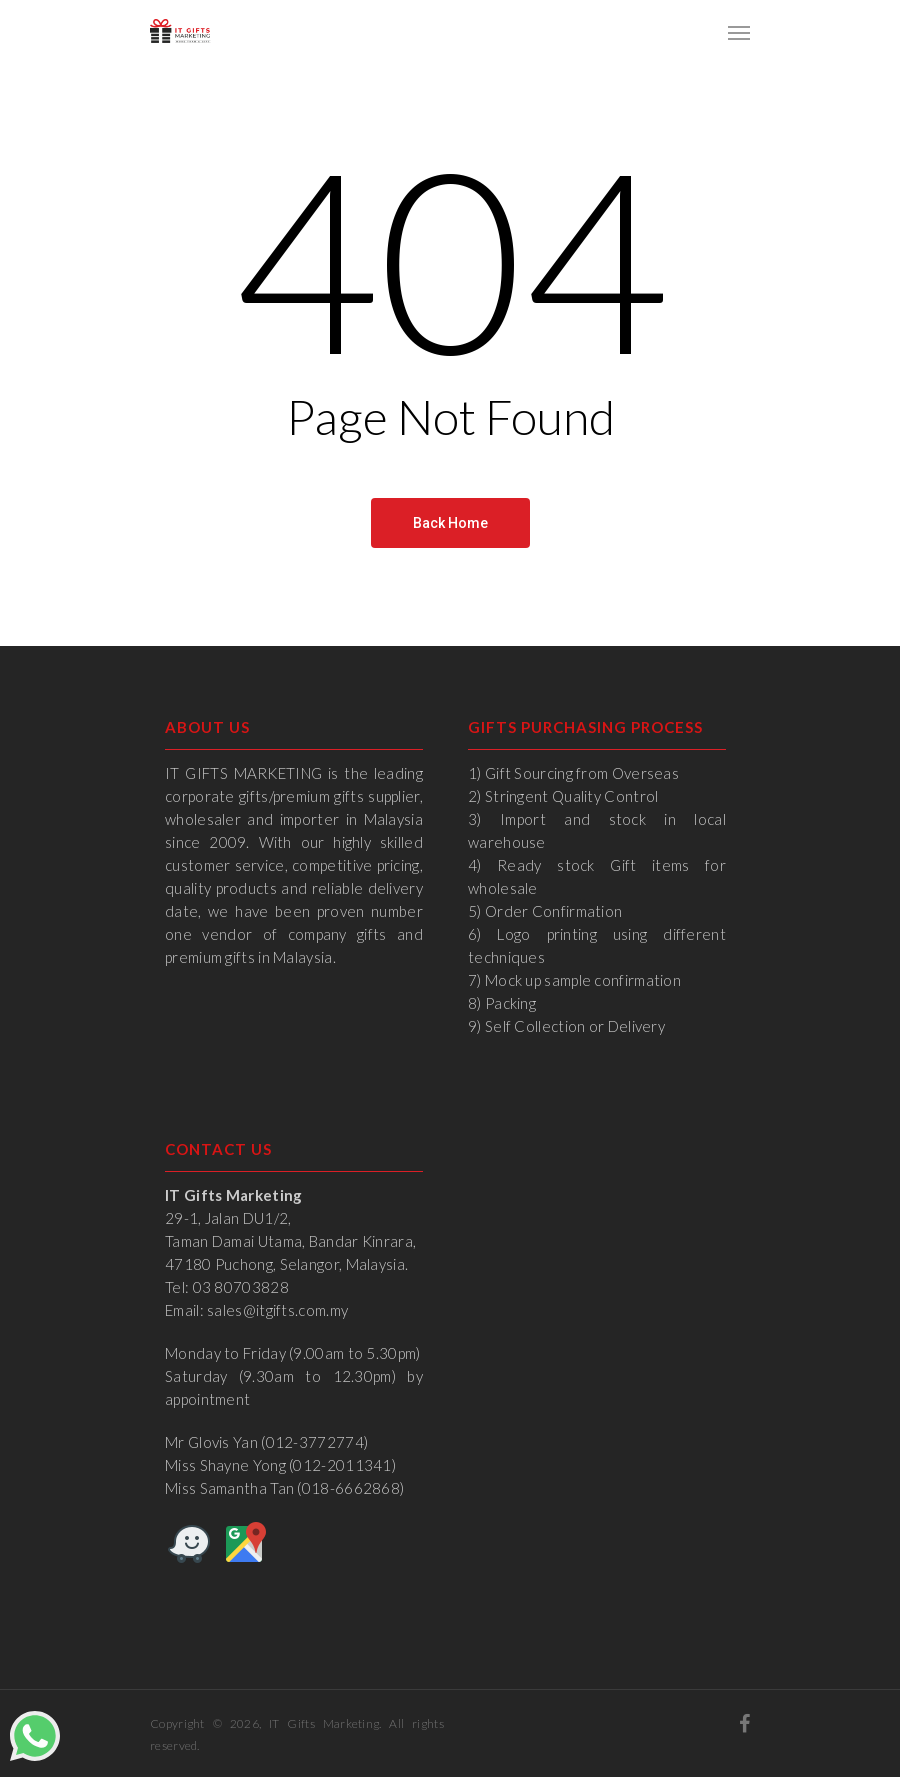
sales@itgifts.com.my (277, 1310)
